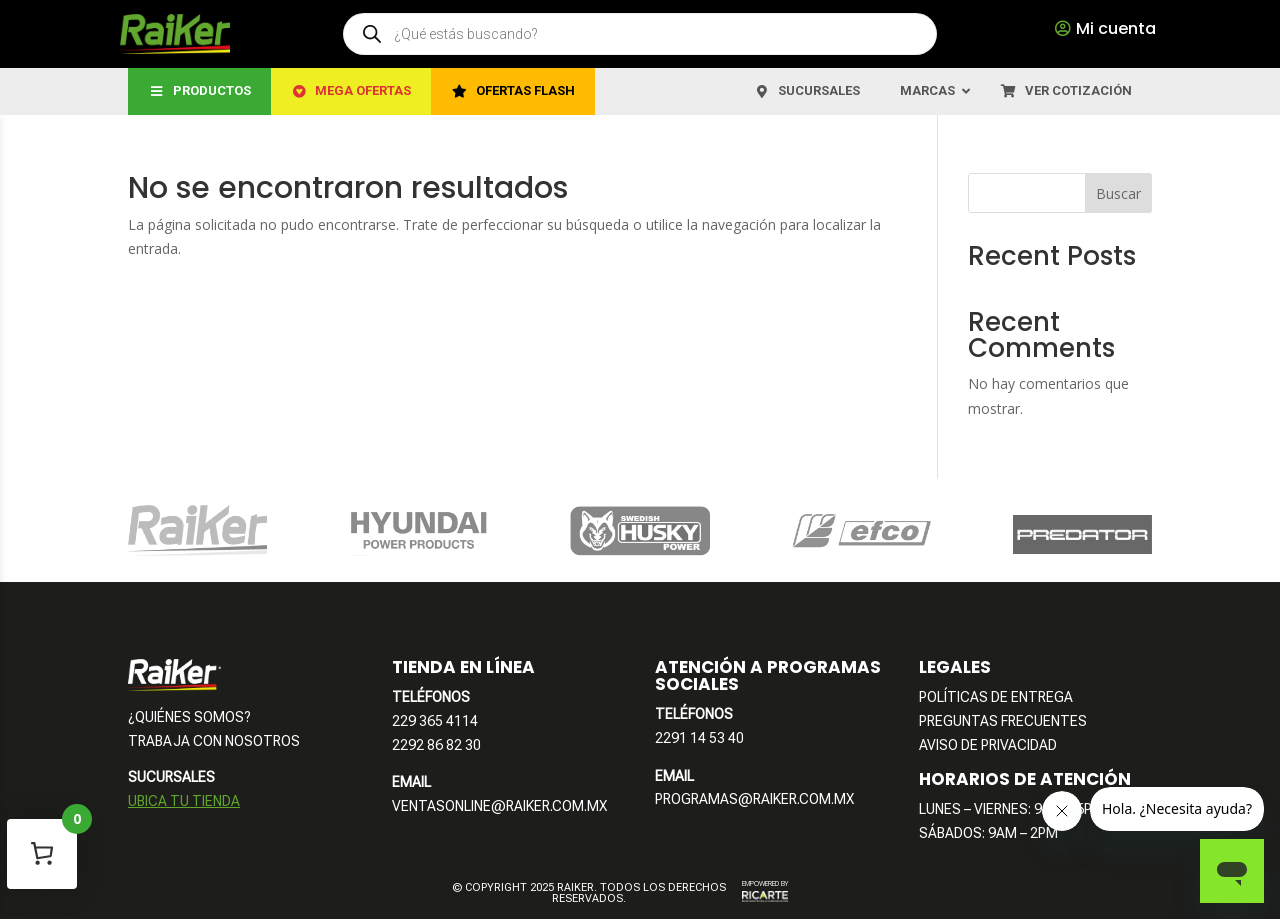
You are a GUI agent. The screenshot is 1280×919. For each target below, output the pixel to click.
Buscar (1118, 193)
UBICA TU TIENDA (184, 801)
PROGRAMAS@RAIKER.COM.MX (754, 799)
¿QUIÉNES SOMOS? (189, 717)
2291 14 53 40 (699, 738)
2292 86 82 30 (436, 745)
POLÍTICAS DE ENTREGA (996, 697)
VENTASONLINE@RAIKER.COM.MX (499, 806)
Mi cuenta (1116, 28)
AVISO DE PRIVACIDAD (988, 745)
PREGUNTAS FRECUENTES (1003, 721)
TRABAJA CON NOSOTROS (214, 741)
